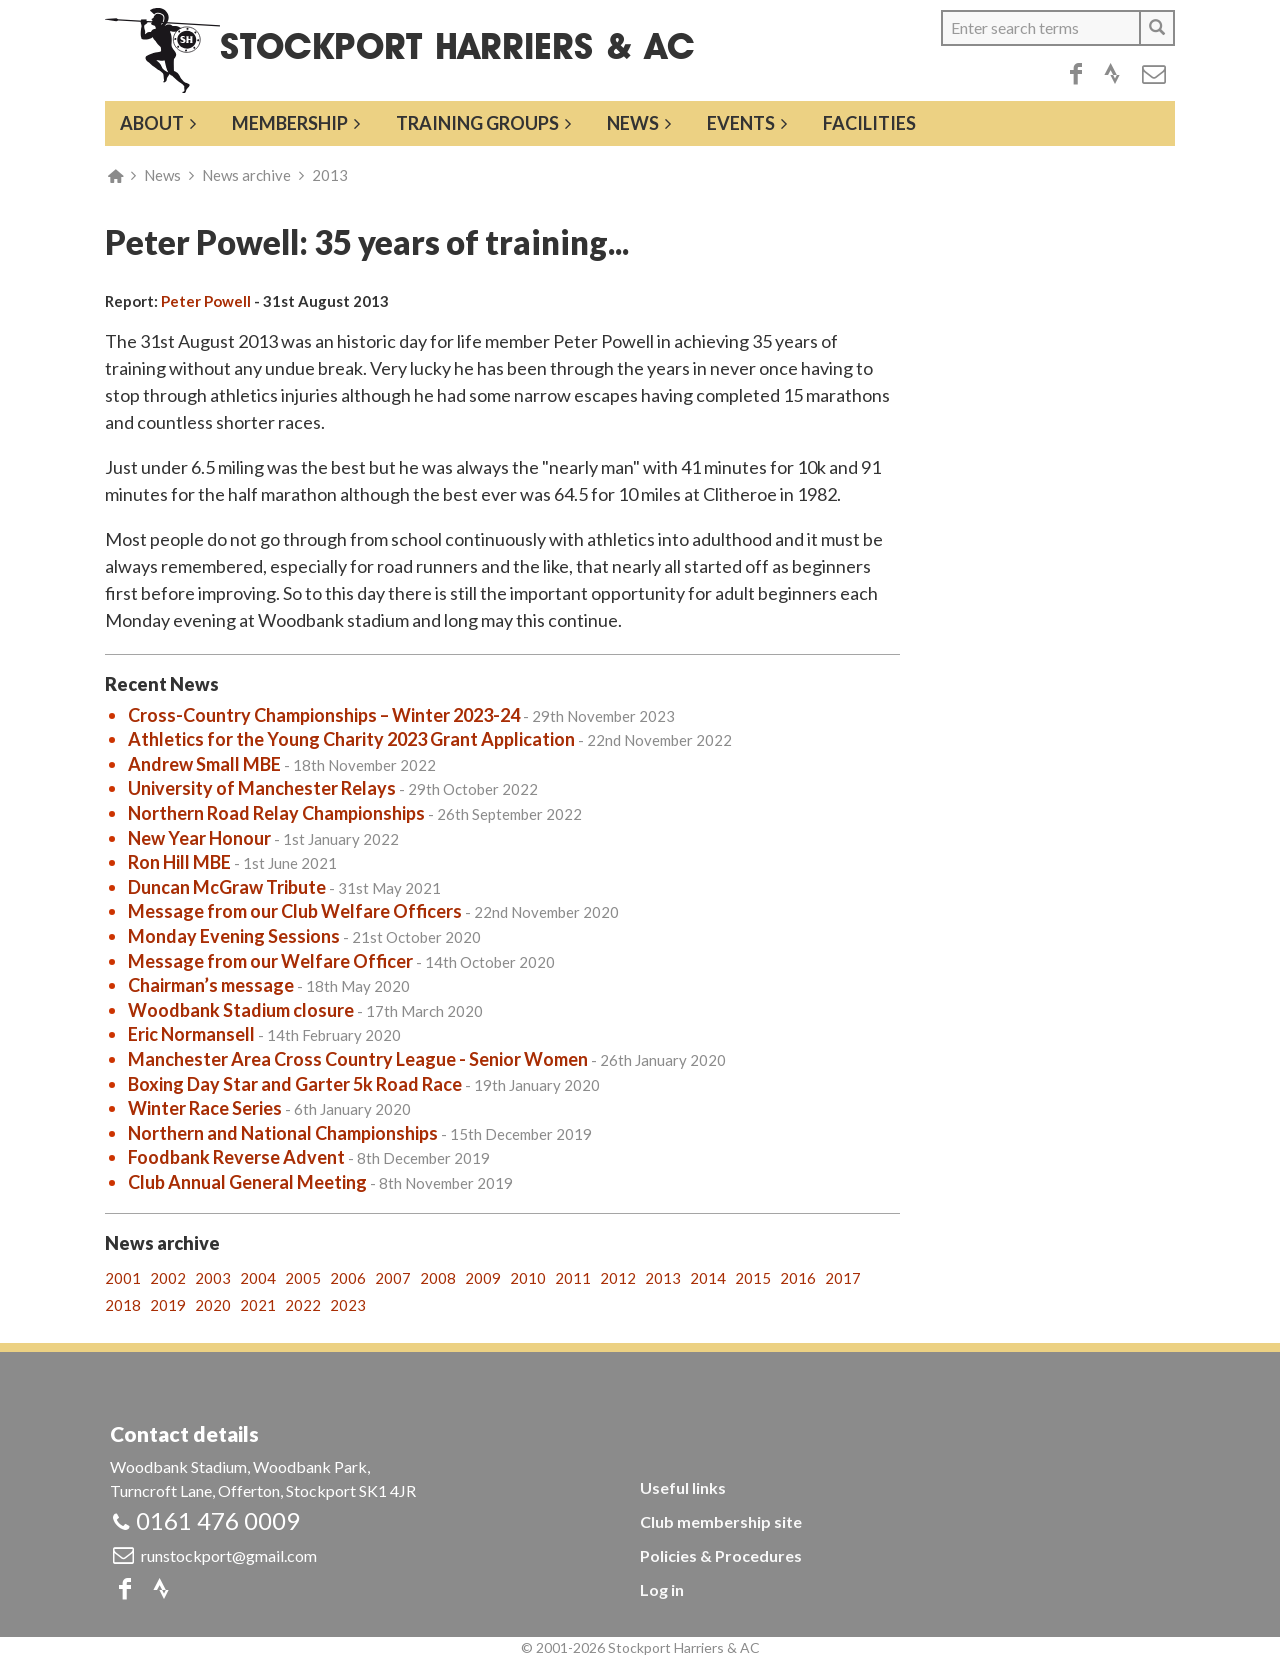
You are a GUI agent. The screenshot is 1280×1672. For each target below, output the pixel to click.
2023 (348, 1305)
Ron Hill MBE (179, 862)
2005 (303, 1278)
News (633, 123)
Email (1154, 74)
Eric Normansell (191, 1034)
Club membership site (721, 1521)
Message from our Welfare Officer (270, 961)
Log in (662, 1589)
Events (741, 123)
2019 (168, 1305)
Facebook (1076, 74)
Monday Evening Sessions (234, 936)
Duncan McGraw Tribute (227, 887)
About (152, 123)
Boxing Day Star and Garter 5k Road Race (295, 1084)
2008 (438, 1278)
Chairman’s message (211, 985)
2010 (528, 1278)
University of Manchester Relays (262, 788)
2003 (213, 1278)
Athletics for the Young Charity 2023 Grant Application (351, 739)
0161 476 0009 (218, 1520)
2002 (168, 1278)
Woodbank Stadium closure (241, 1010)
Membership (290, 123)
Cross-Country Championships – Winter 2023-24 (324, 715)
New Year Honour (199, 838)
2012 (618, 1278)
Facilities (869, 123)
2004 (258, 1278)
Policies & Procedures (721, 1555)
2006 (348, 1278)
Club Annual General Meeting (247, 1182)
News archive (246, 175)
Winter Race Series (205, 1108)
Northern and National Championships (283, 1133)
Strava (1112, 74)
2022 (303, 1305)
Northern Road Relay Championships (276, 813)
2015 (753, 1278)
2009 (483, 1278)
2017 (843, 1278)
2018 (123, 1305)
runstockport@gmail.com (229, 1555)
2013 (330, 175)
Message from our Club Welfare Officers (295, 911)
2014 (708, 1278)
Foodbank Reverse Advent (236, 1157)
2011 (573, 1278)
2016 (798, 1278)
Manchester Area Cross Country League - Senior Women (358, 1059)
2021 (258, 1305)
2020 (213, 1305)
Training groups (477, 123)
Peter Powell (206, 301)
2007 (393, 1278)
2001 (123, 1278)
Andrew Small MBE (204, 764)
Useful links (683, 1487)
